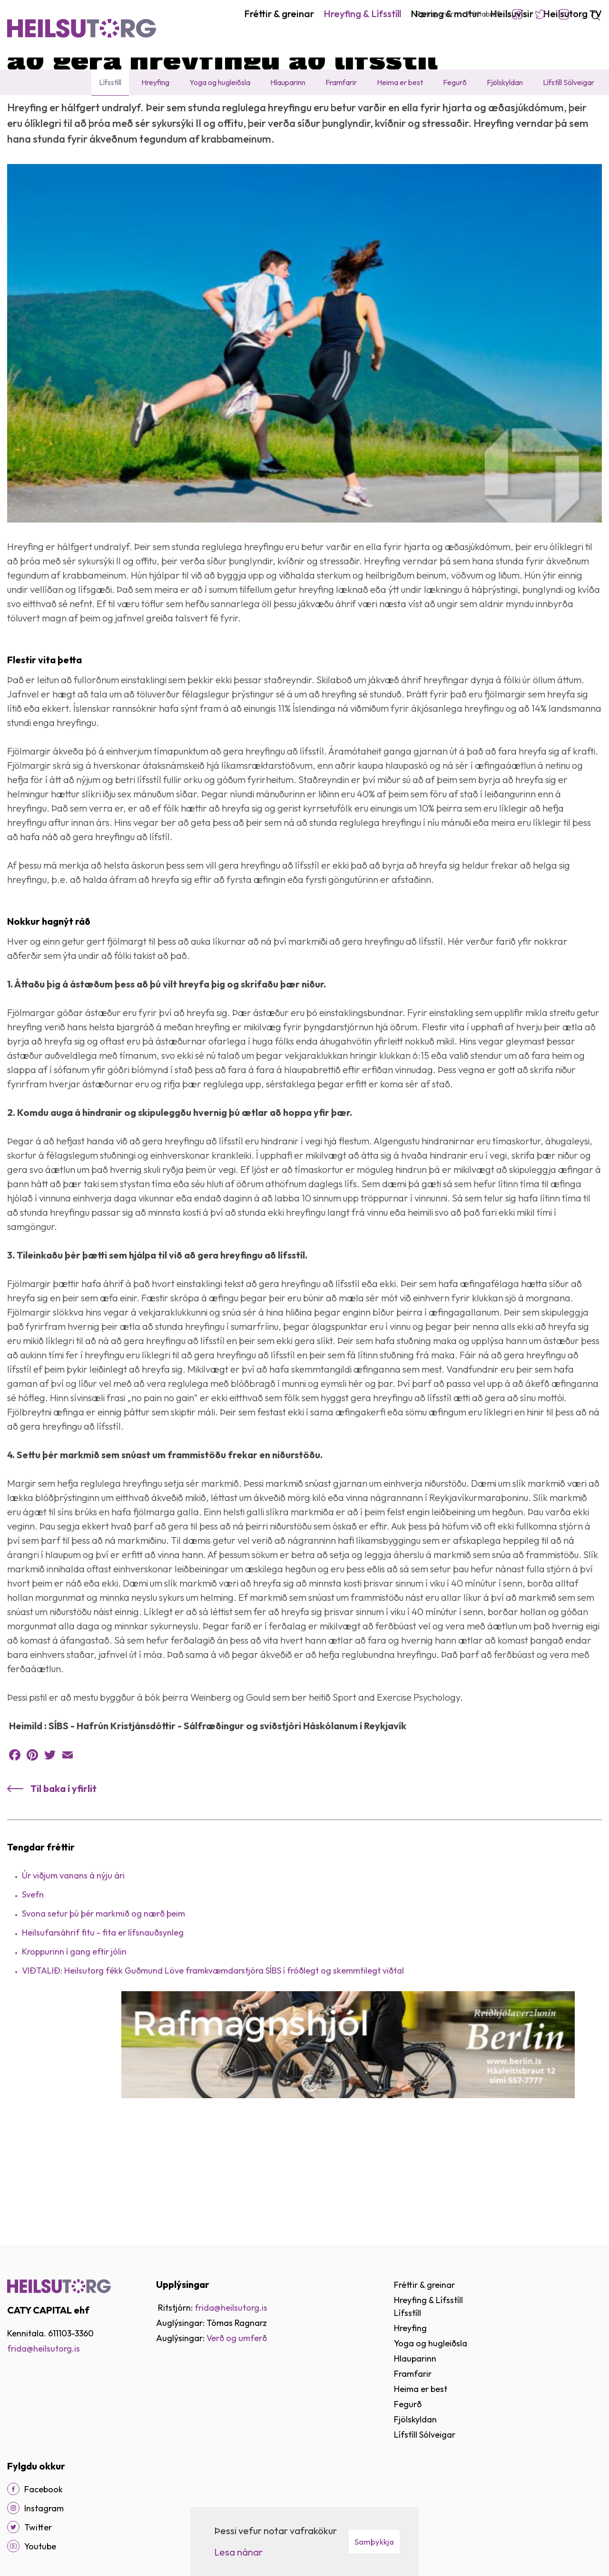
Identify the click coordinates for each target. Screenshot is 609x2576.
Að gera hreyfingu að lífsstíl (207, 116)
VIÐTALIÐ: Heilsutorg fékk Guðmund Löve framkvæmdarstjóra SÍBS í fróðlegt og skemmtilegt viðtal (213, 2063)
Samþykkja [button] (374, 2542)
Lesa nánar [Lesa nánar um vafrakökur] (238, 2552)
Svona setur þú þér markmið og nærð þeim (103, 2006)
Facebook (517, 14)
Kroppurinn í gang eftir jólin (74, 2044)
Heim (15, 116)
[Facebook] (13, 2489)
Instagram (564, 14)
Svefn (33, 1987)
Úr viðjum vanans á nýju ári (73, 1968)
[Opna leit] (591, 14)
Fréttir (143, 116)
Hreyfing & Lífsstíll (62, 116)
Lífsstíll (112, 116)
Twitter (540, 14)
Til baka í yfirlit (63, 1882)
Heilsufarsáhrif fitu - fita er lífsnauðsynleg (103, 2025)
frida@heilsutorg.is (43, 2348)
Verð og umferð (236, 2338)
